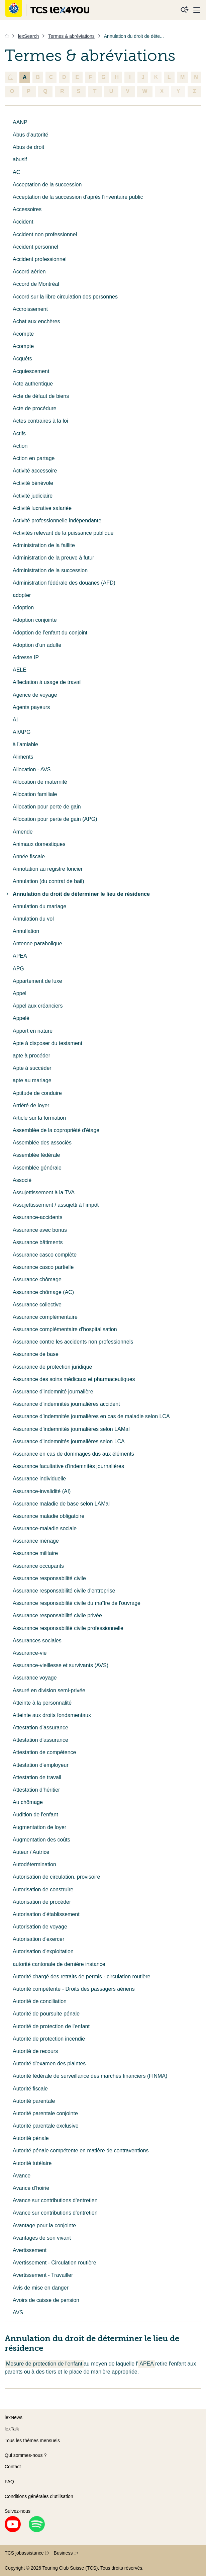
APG (18, 968)
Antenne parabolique (37, 943)
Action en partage (34, 458)
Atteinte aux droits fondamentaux (52, 1715)
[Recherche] (185, 10)
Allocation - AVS (32, 769)
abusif (20, 159)
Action (20, 446)
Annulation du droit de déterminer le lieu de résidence (77, 894)
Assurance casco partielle (43, 1267)
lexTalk (12, 2428)
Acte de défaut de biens (41, 396)
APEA (20, 956)
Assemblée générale (37, 1168)
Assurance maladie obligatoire (48, 1516)
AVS (18, 2312)
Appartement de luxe (37, 981)
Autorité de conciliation (40, 2001)
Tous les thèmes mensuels (32, 2440)
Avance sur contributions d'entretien (55, 2200)
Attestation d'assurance (40, 1727)
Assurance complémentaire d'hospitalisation (65, 1329)
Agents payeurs (31, 707)
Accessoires (27, 209)
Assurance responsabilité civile (49, 1578)
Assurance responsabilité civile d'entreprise (64, 1591)
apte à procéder (31, 1055)
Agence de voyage (35, 695)
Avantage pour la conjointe (44, 2225)
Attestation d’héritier (36, 1790)
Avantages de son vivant (42, 2238)
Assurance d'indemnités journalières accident (66, 1404)
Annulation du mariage (39, 906)
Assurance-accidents (38, 1217)
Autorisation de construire (43, 1889)
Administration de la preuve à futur (53, 558)
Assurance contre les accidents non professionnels (73, 1342)
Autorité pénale (31, 2138)
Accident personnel (35, 247)
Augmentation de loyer (39, 1827)
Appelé (21, 1018)
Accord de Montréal (36, 284)
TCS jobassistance (27, 2553)
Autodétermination (34, 1864)
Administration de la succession (50, 570)
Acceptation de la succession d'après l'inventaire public (78, 197)
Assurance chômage (37, 1279)
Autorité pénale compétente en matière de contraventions (80, 2150)
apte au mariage (32, 1080)
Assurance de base (36, 1354)
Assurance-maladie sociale (45, 1528)
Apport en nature (33, 1031)
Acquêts (22, 358)
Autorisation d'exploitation (43, 1951)
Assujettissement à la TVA (44, 1192)
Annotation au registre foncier (48, 869)
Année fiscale (29, 856)
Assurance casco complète (45, 1255)
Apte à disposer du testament (47, 1043)
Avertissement (29, 2250)
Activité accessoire (35, 471)
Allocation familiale (35, 794)
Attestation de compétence (44, 1752)
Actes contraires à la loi (40, 421)
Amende (23, 832)
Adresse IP (26, 657)
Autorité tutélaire (32, 2163)
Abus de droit (28, 147)
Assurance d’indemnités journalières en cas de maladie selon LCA (91, 1416)
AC (16, 172)
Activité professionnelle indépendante (57, 520)
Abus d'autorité (30, 135)
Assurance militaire (35, 1553)
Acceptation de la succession (47, 184)
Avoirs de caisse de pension (46, 2300)
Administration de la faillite (44, 545)
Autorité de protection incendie (49, 2039)
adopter (22, 595)
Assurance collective (37, 1304)
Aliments (23, 757)
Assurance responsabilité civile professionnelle (68, 1628)
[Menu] (197, 10)
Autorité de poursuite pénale (46, 2013)
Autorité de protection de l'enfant (51, 2026)
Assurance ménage (36, 1541)
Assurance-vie (29, 1653)
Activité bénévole (33, 483)
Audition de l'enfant (35, 1814)
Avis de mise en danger (41, 2288)
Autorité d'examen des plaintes (49, 2063)
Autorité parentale (34, 2101)
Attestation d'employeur (41, 1765)
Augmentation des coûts (41, 1839)
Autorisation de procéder (42, 1902)
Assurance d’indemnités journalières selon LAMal (71, 1429)
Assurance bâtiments (38, 1242)
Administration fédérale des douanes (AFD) (64, 583)
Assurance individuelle (39, 1478)
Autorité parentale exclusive (46, 2126)
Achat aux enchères (36, 321)
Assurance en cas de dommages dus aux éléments (73, 1454)
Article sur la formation (39, 1118)
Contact (13, 2466)
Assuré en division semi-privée (49, 1690)
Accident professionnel (40, 259)
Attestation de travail (37, 1777)
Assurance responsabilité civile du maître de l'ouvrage (76, 1603)
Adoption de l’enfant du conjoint (50, 632)
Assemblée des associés (42, 1142)
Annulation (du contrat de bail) (48, 881)
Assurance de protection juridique (52, 1367)
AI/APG (21, 732)
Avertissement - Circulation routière (54, 2262)
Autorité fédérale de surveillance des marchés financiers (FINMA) (90, 2076)
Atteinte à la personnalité (42, 1703)
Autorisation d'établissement (46, 1914)
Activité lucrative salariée (42, 508)
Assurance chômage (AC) (43, 1292)
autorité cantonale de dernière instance (59, 1964)
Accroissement (30, 309)
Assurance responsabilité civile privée (57, 1615)
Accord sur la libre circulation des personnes (65, 296)
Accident (23, 222)
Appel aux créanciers (38, 1006)
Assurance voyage (35, 1678)
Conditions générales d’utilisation (39, 2496)
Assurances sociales (37, 1640)
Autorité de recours (35, 2051)
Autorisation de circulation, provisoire (56, 1877)
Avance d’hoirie (31, 2188)
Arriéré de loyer (31, 1105)
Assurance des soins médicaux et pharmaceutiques (74, 1379)
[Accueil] (7, 36)
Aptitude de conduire (37, 1093)
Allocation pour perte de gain (47, 806)
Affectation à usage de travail (47, 682)
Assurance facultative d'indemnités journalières (68, 1466)
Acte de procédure (35, 408)
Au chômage (28, 1802)
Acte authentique (33, 384)
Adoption (23, 607)
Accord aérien (29, 271)
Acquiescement (31, 371)
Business (66, 2553)
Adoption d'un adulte (37, 645)
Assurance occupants (38, 1566)
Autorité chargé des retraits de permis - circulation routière (81, 1976)
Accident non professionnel (45, 234)
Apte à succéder (32, 1068)
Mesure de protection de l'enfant (44, 2364)
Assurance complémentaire (45, 1317)
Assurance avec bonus (40, 1230)
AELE (19, 670)
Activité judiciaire (33, 496)
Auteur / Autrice (31, 1852)
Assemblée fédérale (36, 1155)
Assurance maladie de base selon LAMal (61, 1504)
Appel (19, 993)
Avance (21, 2175)
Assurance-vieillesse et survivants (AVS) (60, 1665)
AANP (20, 122)
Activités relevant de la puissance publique (63, 533)
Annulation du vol (33, 919)
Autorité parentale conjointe (45, 2113)
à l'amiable (25, 744)
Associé (22, 1180)
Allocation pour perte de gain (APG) (55, 819)
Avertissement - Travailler (43, 2275)
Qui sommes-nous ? (25, 2455)
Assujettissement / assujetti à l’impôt (56, 1205)
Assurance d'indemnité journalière (53, 1391)
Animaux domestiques (39, 844)
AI (15, 719)
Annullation (26, 931)
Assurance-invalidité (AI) (42, 1491)
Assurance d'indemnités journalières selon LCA (69, 1441)
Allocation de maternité (40, 782)
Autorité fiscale (30, 2088)
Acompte (23, 334)
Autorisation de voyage (40, 1926)
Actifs (19, 433)
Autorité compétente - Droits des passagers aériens (74, 1989)
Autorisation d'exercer (38, 1939)
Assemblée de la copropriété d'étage (56, 1130)
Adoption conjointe (35, 620)
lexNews (13, 2417)
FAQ (9, 2481)
